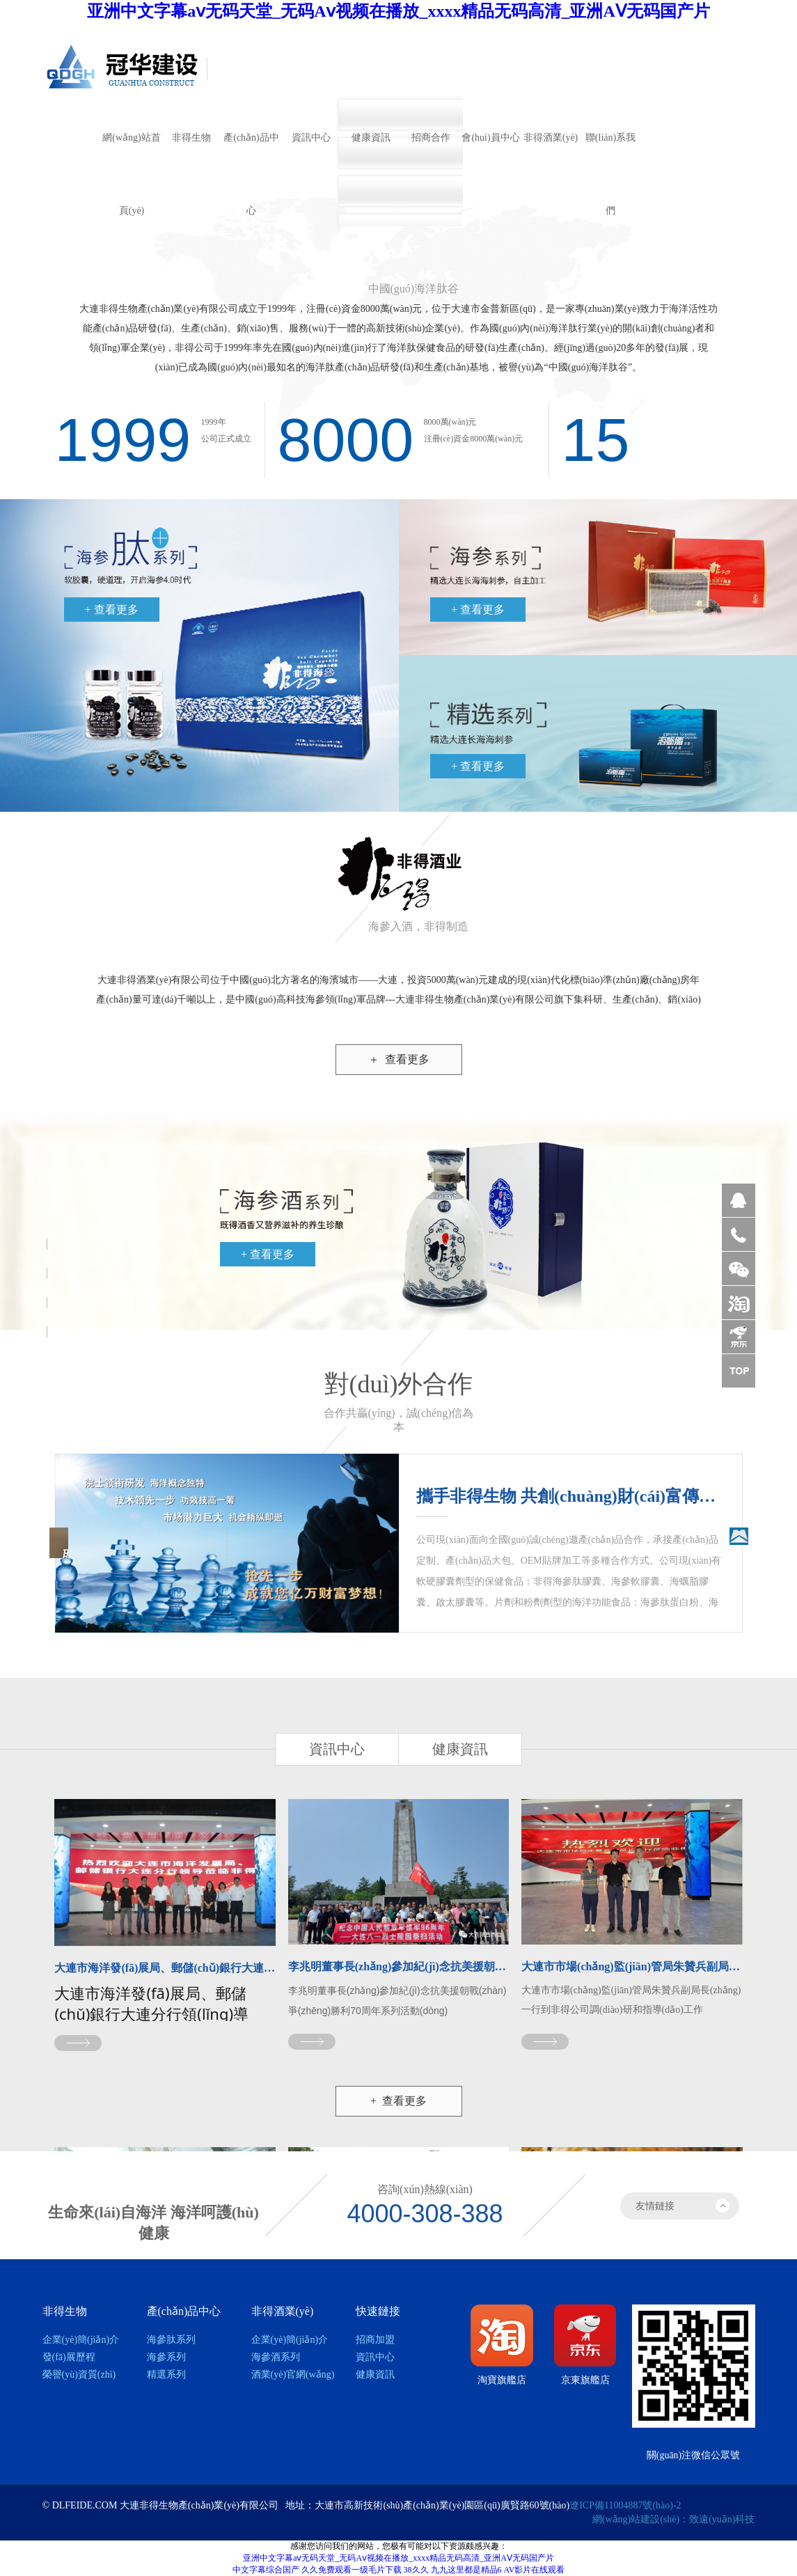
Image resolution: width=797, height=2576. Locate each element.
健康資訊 (371, 137)
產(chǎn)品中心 (251, 153)
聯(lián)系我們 (610, 153)
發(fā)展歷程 (68, 2357)
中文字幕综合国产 (265, 2570)
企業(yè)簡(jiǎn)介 (81, 2339)
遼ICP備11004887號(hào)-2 (625, 2505)
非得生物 (191, 137)
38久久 (416, 2570)
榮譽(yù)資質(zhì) (79, 2374)
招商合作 (430, 137)
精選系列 (166, 2374)
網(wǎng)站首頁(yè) (131, 153)
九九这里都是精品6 (466, 2570)
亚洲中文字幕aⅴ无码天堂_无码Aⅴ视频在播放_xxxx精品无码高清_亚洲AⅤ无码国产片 (398, 11)
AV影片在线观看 (534, 2570)
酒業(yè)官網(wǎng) (293, 2374)
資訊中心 (311, 137)
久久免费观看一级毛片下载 (351, 2570)
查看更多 (398, 1059)
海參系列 (166, 2357)
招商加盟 (375, 2339)
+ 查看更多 (112, 609)
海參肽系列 (171, 2339)
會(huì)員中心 (490, 137)
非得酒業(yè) (550, 137)
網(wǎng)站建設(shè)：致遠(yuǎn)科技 (673, 2519)
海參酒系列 (275, 2357)
